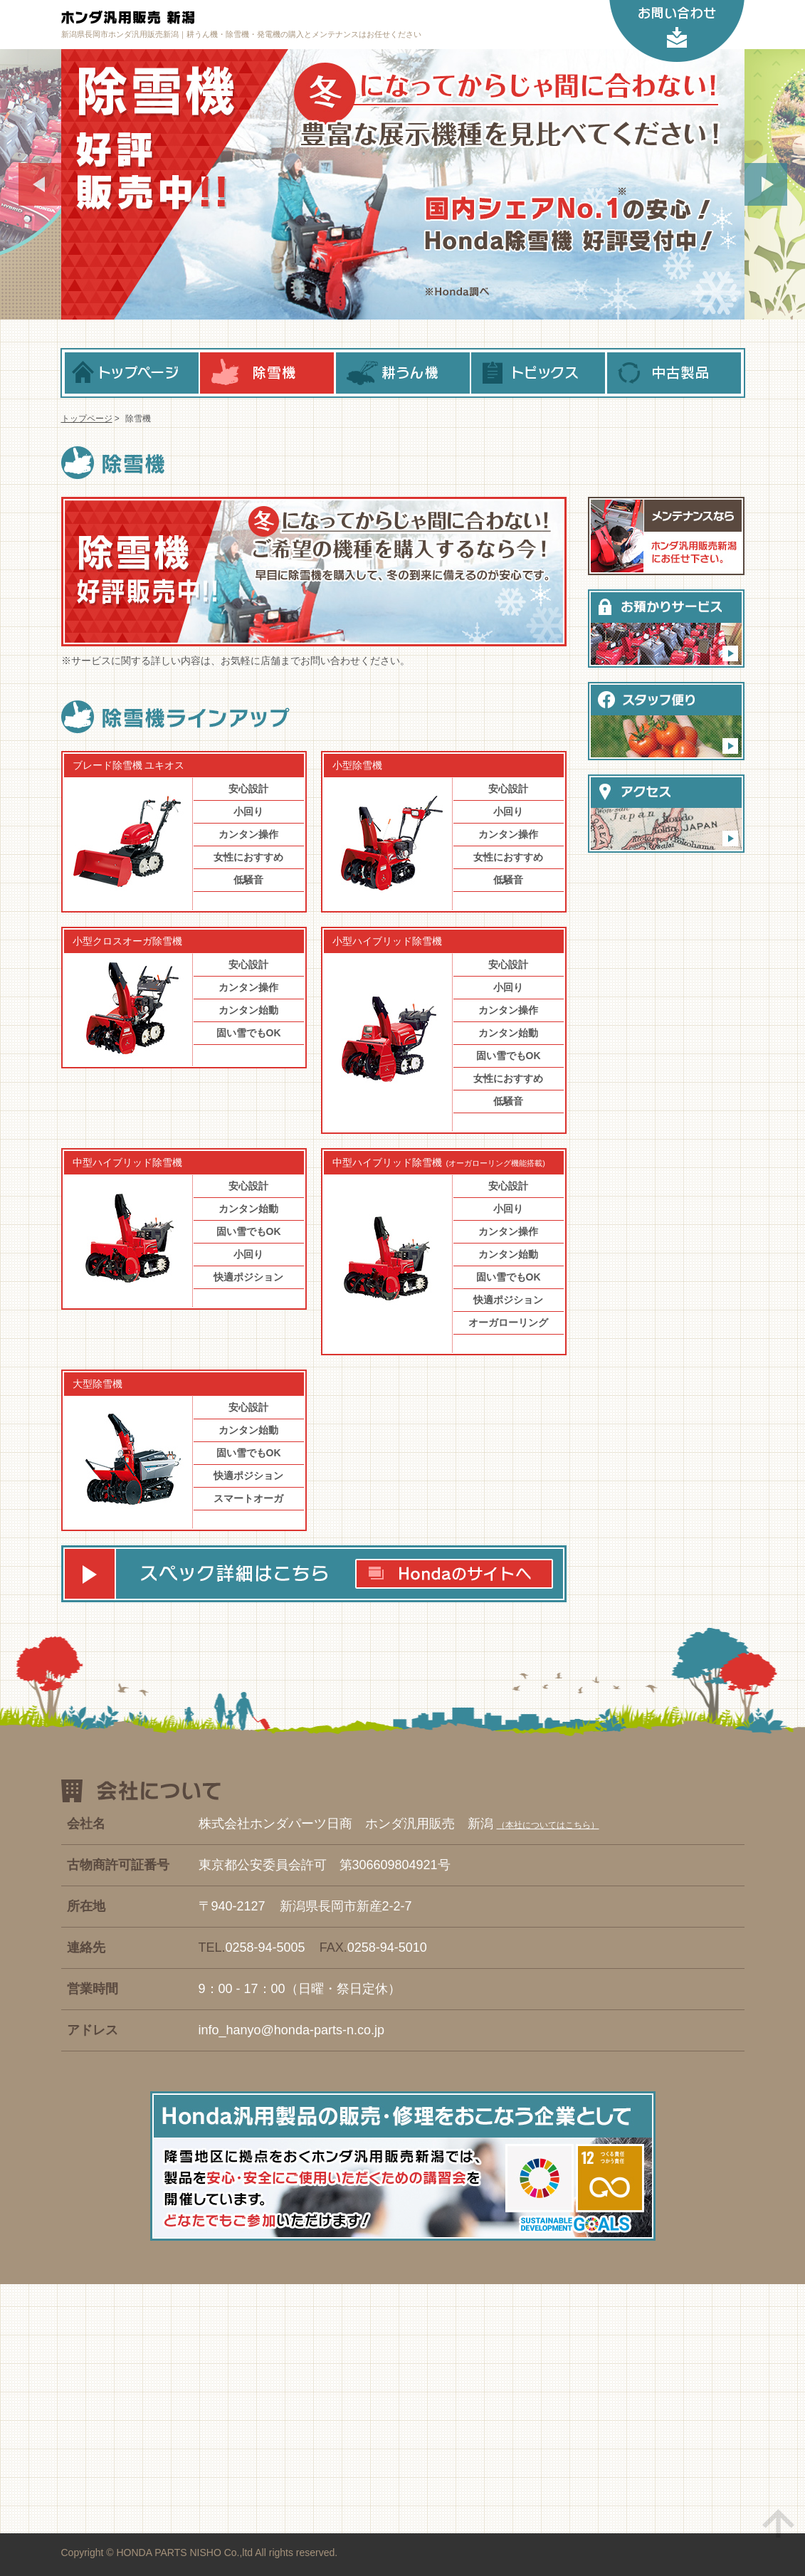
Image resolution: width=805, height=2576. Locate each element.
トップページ (132, 373)
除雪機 (267, 373)
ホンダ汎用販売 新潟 (204, 17)
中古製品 (674, 373)
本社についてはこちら (548, 1825)
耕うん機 (403, 373)
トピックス (538, 373)
